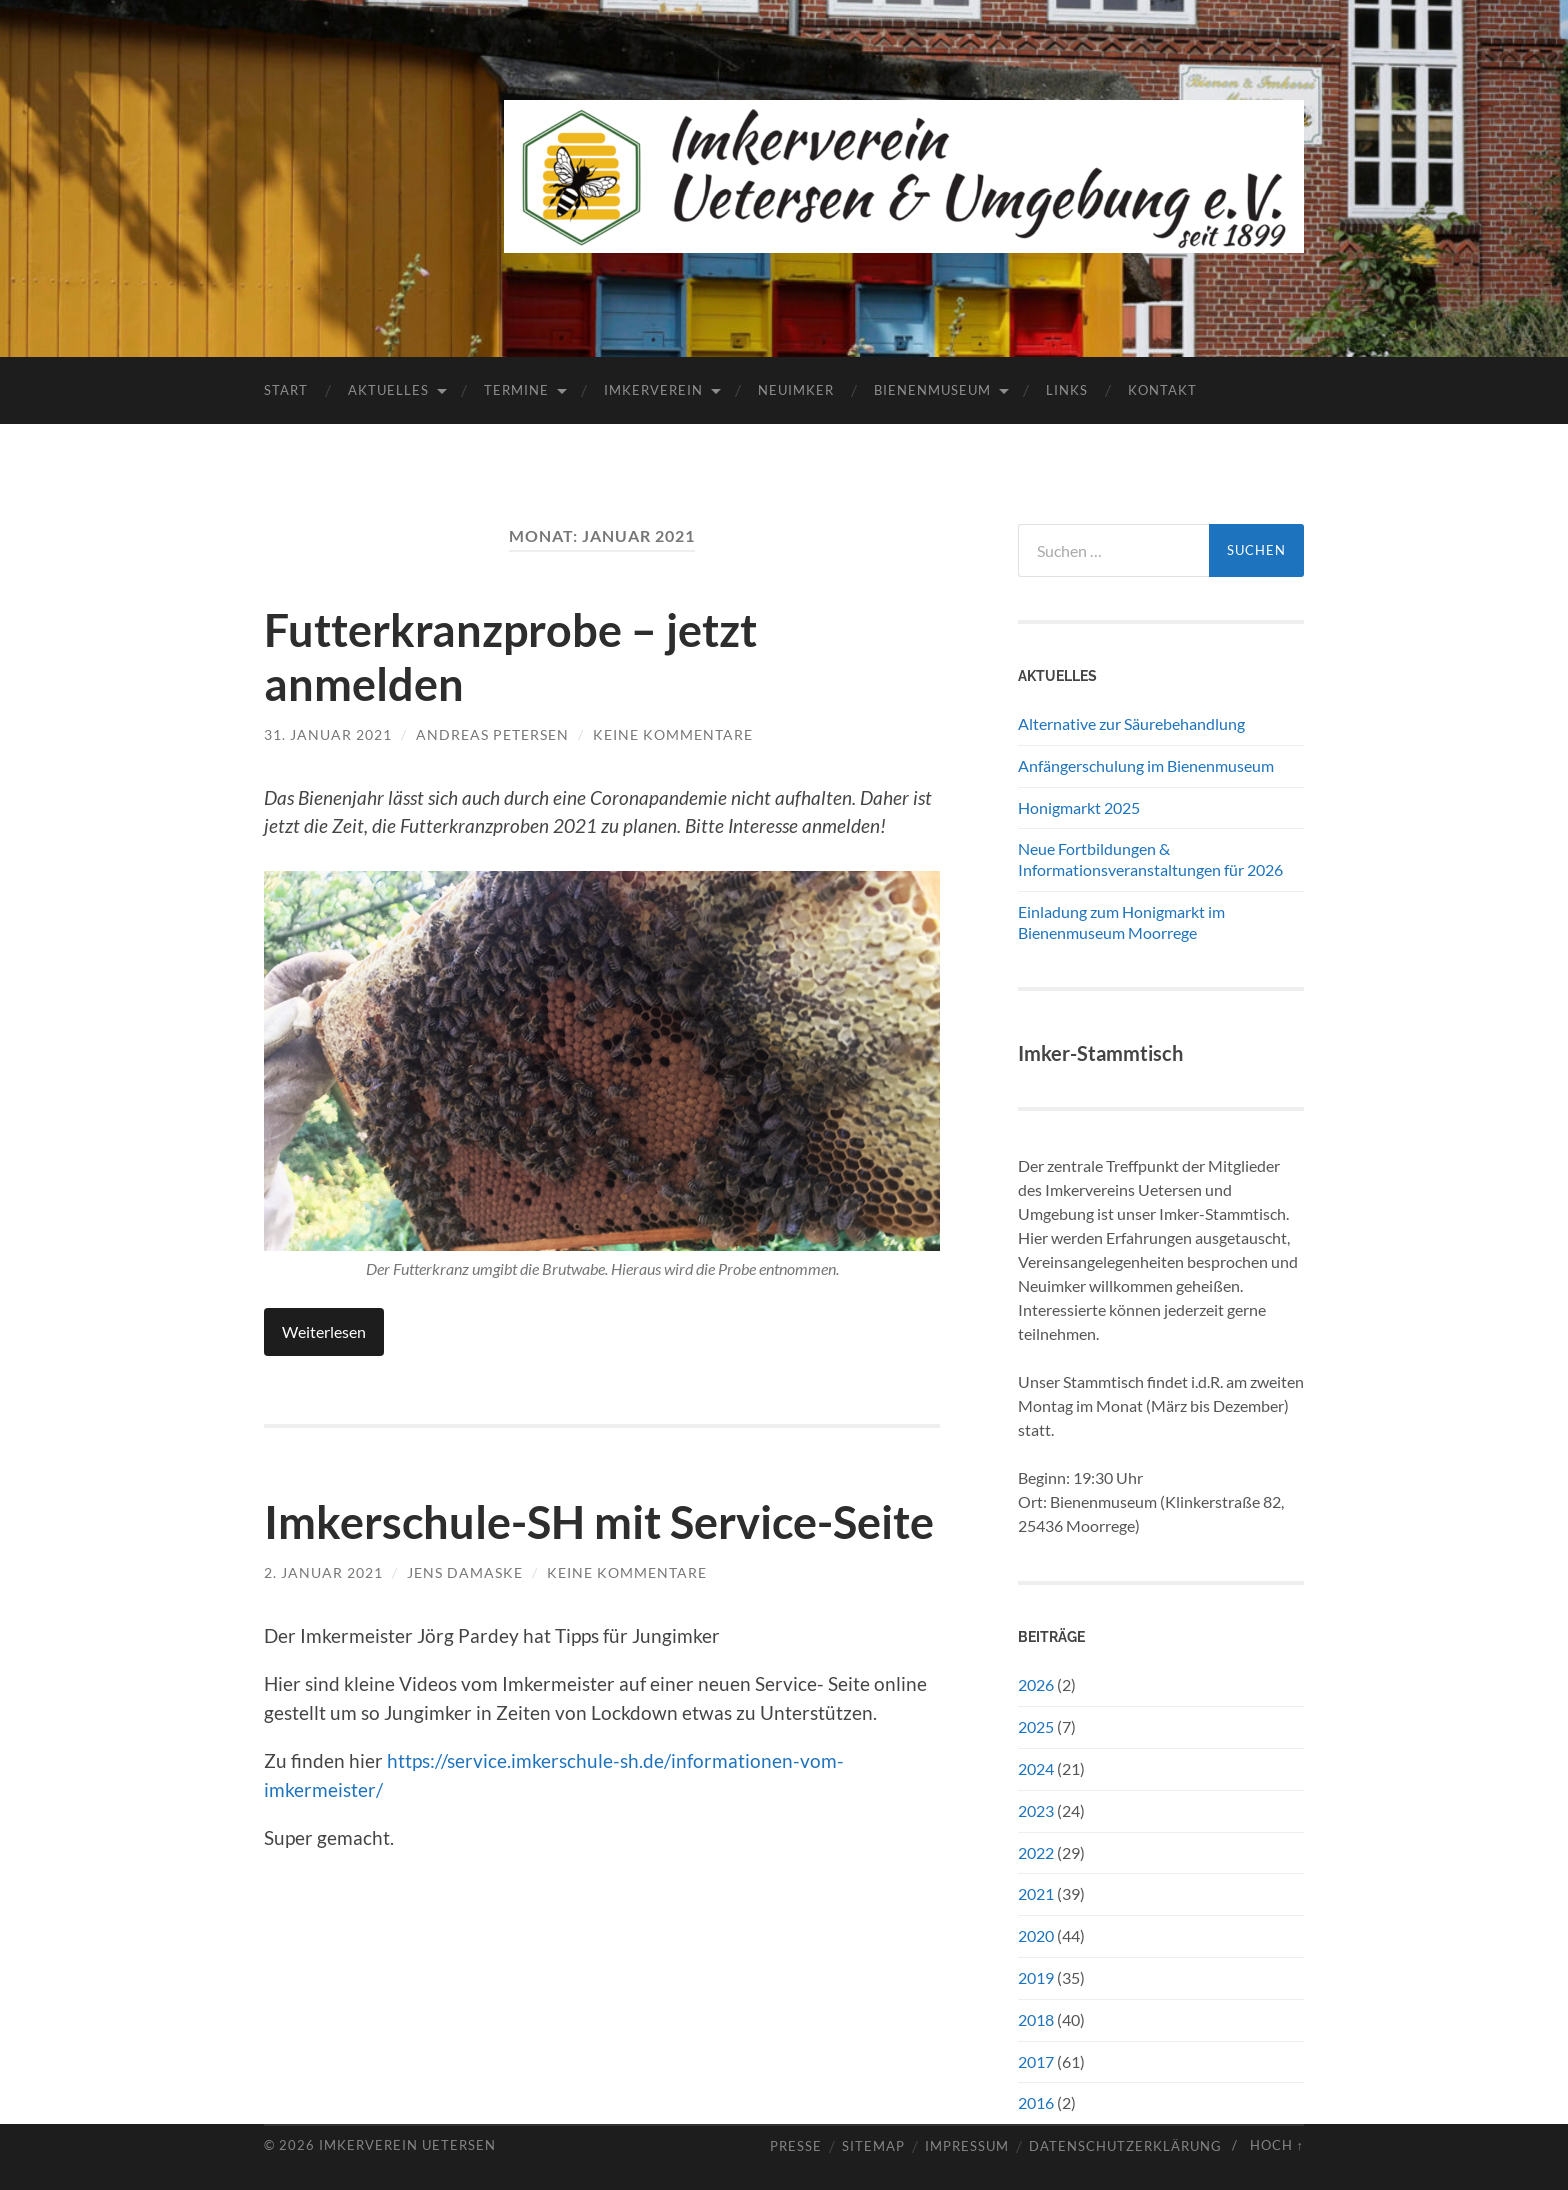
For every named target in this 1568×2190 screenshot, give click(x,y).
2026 (1036, 1684)
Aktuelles (388, 390)
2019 (1036, 1977)
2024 (1036, 1768)
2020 (1036, 1935)
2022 (1036, 1852)
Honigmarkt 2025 (1079, 807)
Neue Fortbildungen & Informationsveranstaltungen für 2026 (1150, 859)
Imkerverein (653, 390)
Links (1067, 390)
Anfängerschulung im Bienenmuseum (1146, 765)
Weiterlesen (324, 1331)
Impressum (967, 2146)
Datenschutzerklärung (1125, 2146)
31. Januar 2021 (328, 734)
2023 (1036, 1810)
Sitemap (873, 2146)
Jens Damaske (465, 1572)
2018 (1036, 2019)
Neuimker (796, 390)
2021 (1036, 1893)
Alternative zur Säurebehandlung (1131, 723)
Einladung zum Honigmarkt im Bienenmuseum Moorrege (1121, 922)
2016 (1036, 2102)
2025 (1036, 1726)
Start (286, 390)
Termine (516, 390)
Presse (796, 2146)
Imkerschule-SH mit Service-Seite (599, 1522)
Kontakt (1162, 390)
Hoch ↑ (1277, 2145)
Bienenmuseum (932, 390)
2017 (1036, 2061)
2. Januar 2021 (323, 1572)
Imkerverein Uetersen (407, 2145)
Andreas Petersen (492, 734)
